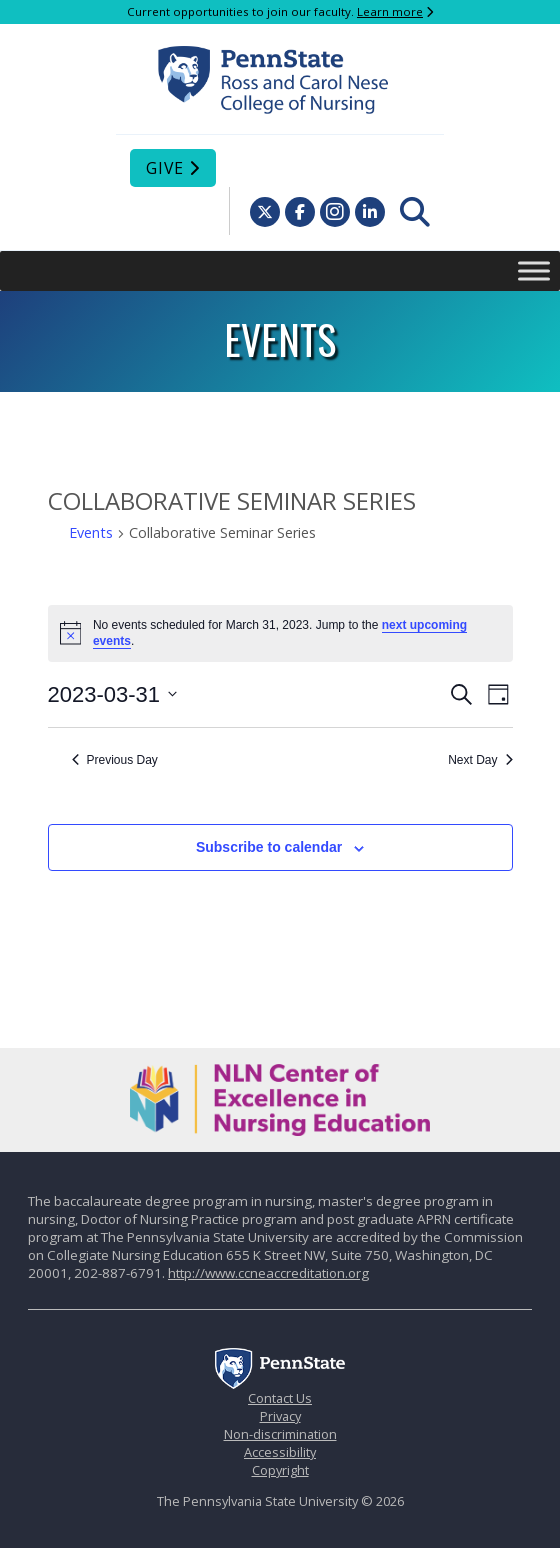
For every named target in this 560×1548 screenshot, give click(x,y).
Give (165, 168)
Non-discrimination (280, 1434)
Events (91, 532)
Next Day (480, 760)
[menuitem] (415, 212)
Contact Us (280, 1398)
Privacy (280, 1416)
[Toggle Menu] (534, 270)
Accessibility (280, 1452)
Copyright (280, 1470)
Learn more (390, 11)
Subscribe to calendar (269, 847)
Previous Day (115, 760)
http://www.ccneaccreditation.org (268, 1273)
